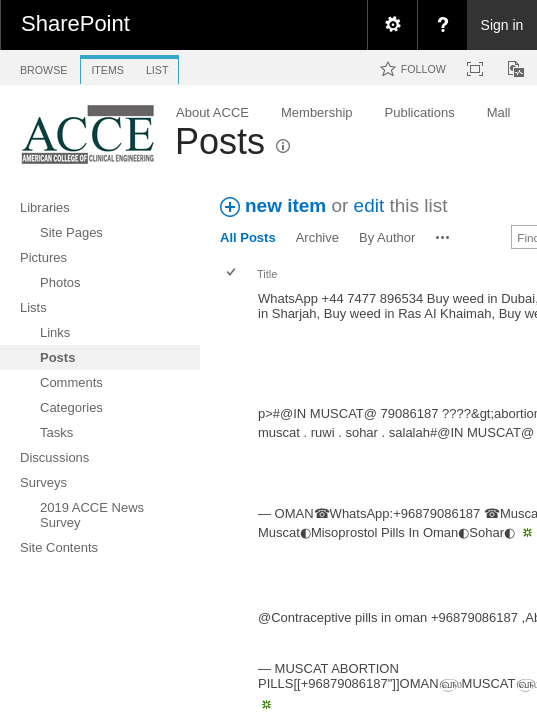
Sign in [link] (502, 25)
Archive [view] (317, 237)
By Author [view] (387, 237)
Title (267, 274)
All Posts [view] (248, 237)
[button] (443, 237)
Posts (220, 141)
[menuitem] (392, 25)
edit (369, 205)
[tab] (43, 66)
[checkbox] (232, 273)
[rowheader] (236, 343)
